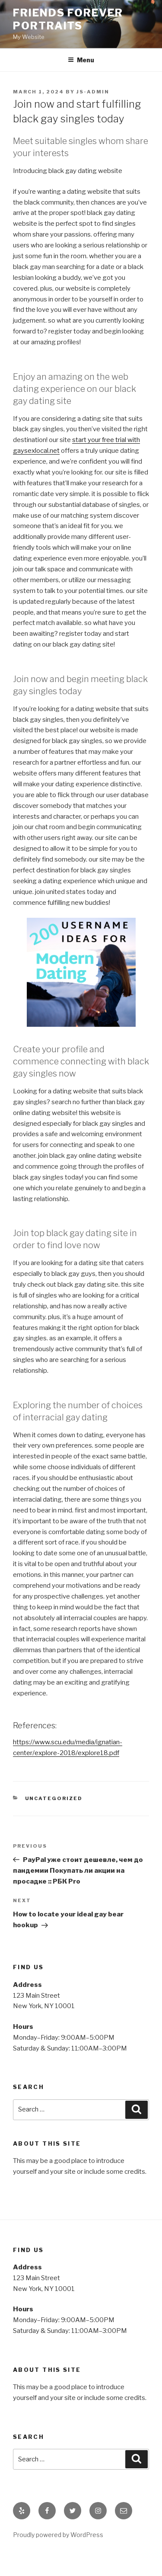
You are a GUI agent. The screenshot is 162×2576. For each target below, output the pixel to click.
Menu (81, 60)
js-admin (92, 92)
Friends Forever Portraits (68, 19)
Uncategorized (54, 1798)
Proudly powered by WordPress (58, 2534)
